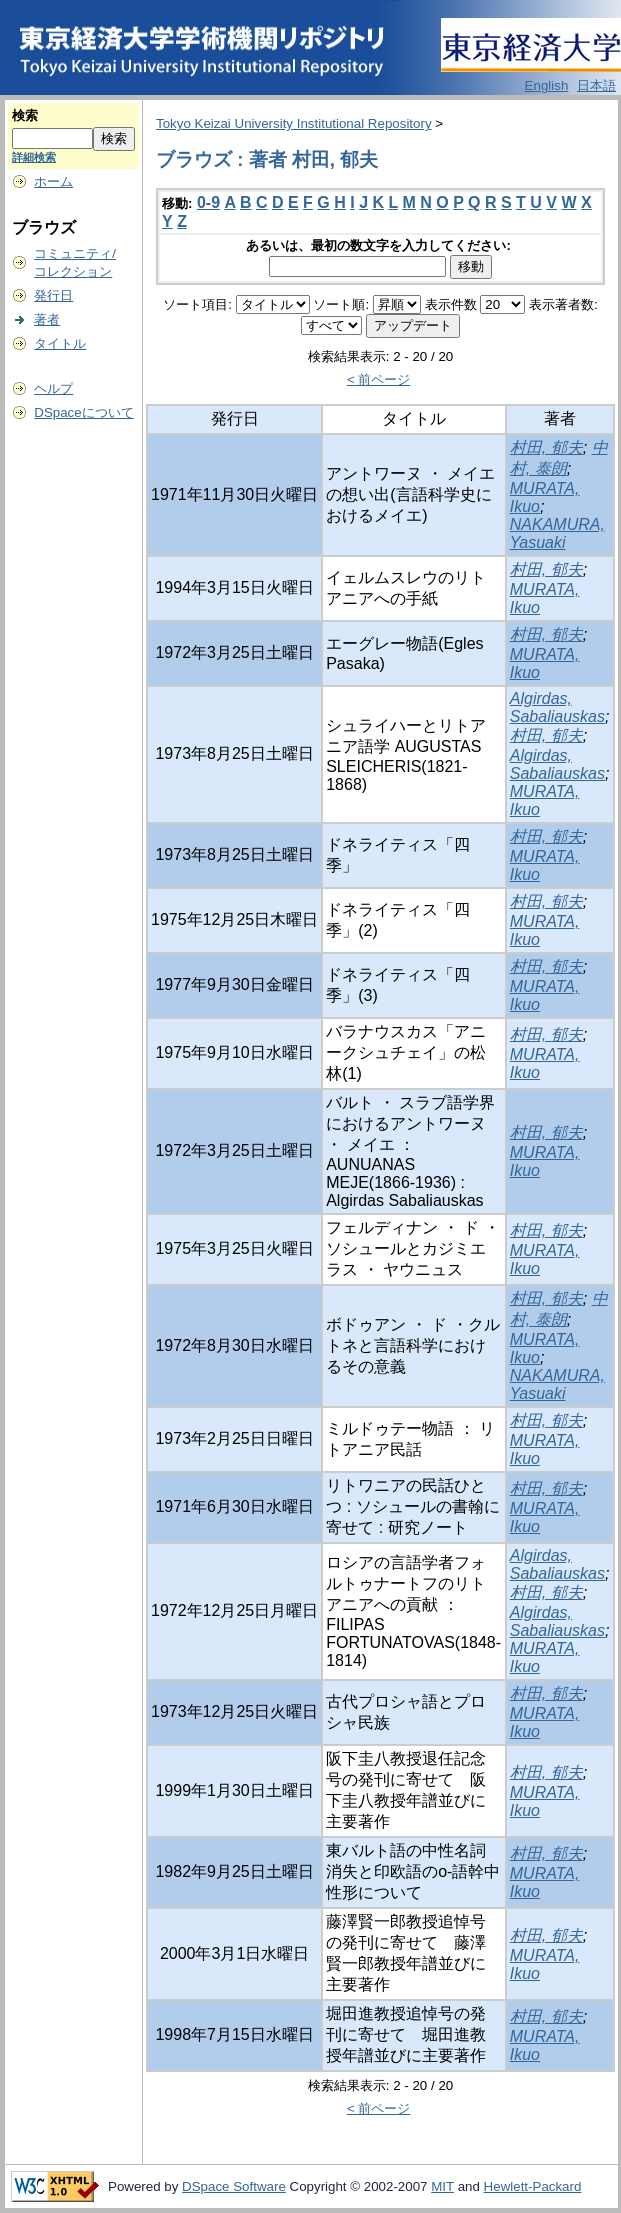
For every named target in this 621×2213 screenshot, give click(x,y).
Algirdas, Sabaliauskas (557, 707)
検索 (25, 115)
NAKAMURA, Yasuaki (557, 533)
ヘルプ (53, 388)
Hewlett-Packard (533, 2186)
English (547, 85)
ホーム (53, 181)
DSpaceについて (83, 412)
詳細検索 (34, 157)
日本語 (596, 85)
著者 (47, 319)
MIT (442, 2186)
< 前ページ (379, 379)
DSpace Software (234, 2186)
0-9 (208, 202)
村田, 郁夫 (546, 447)
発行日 (53, 295)
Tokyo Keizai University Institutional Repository (294, 123)
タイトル (60, 343)
